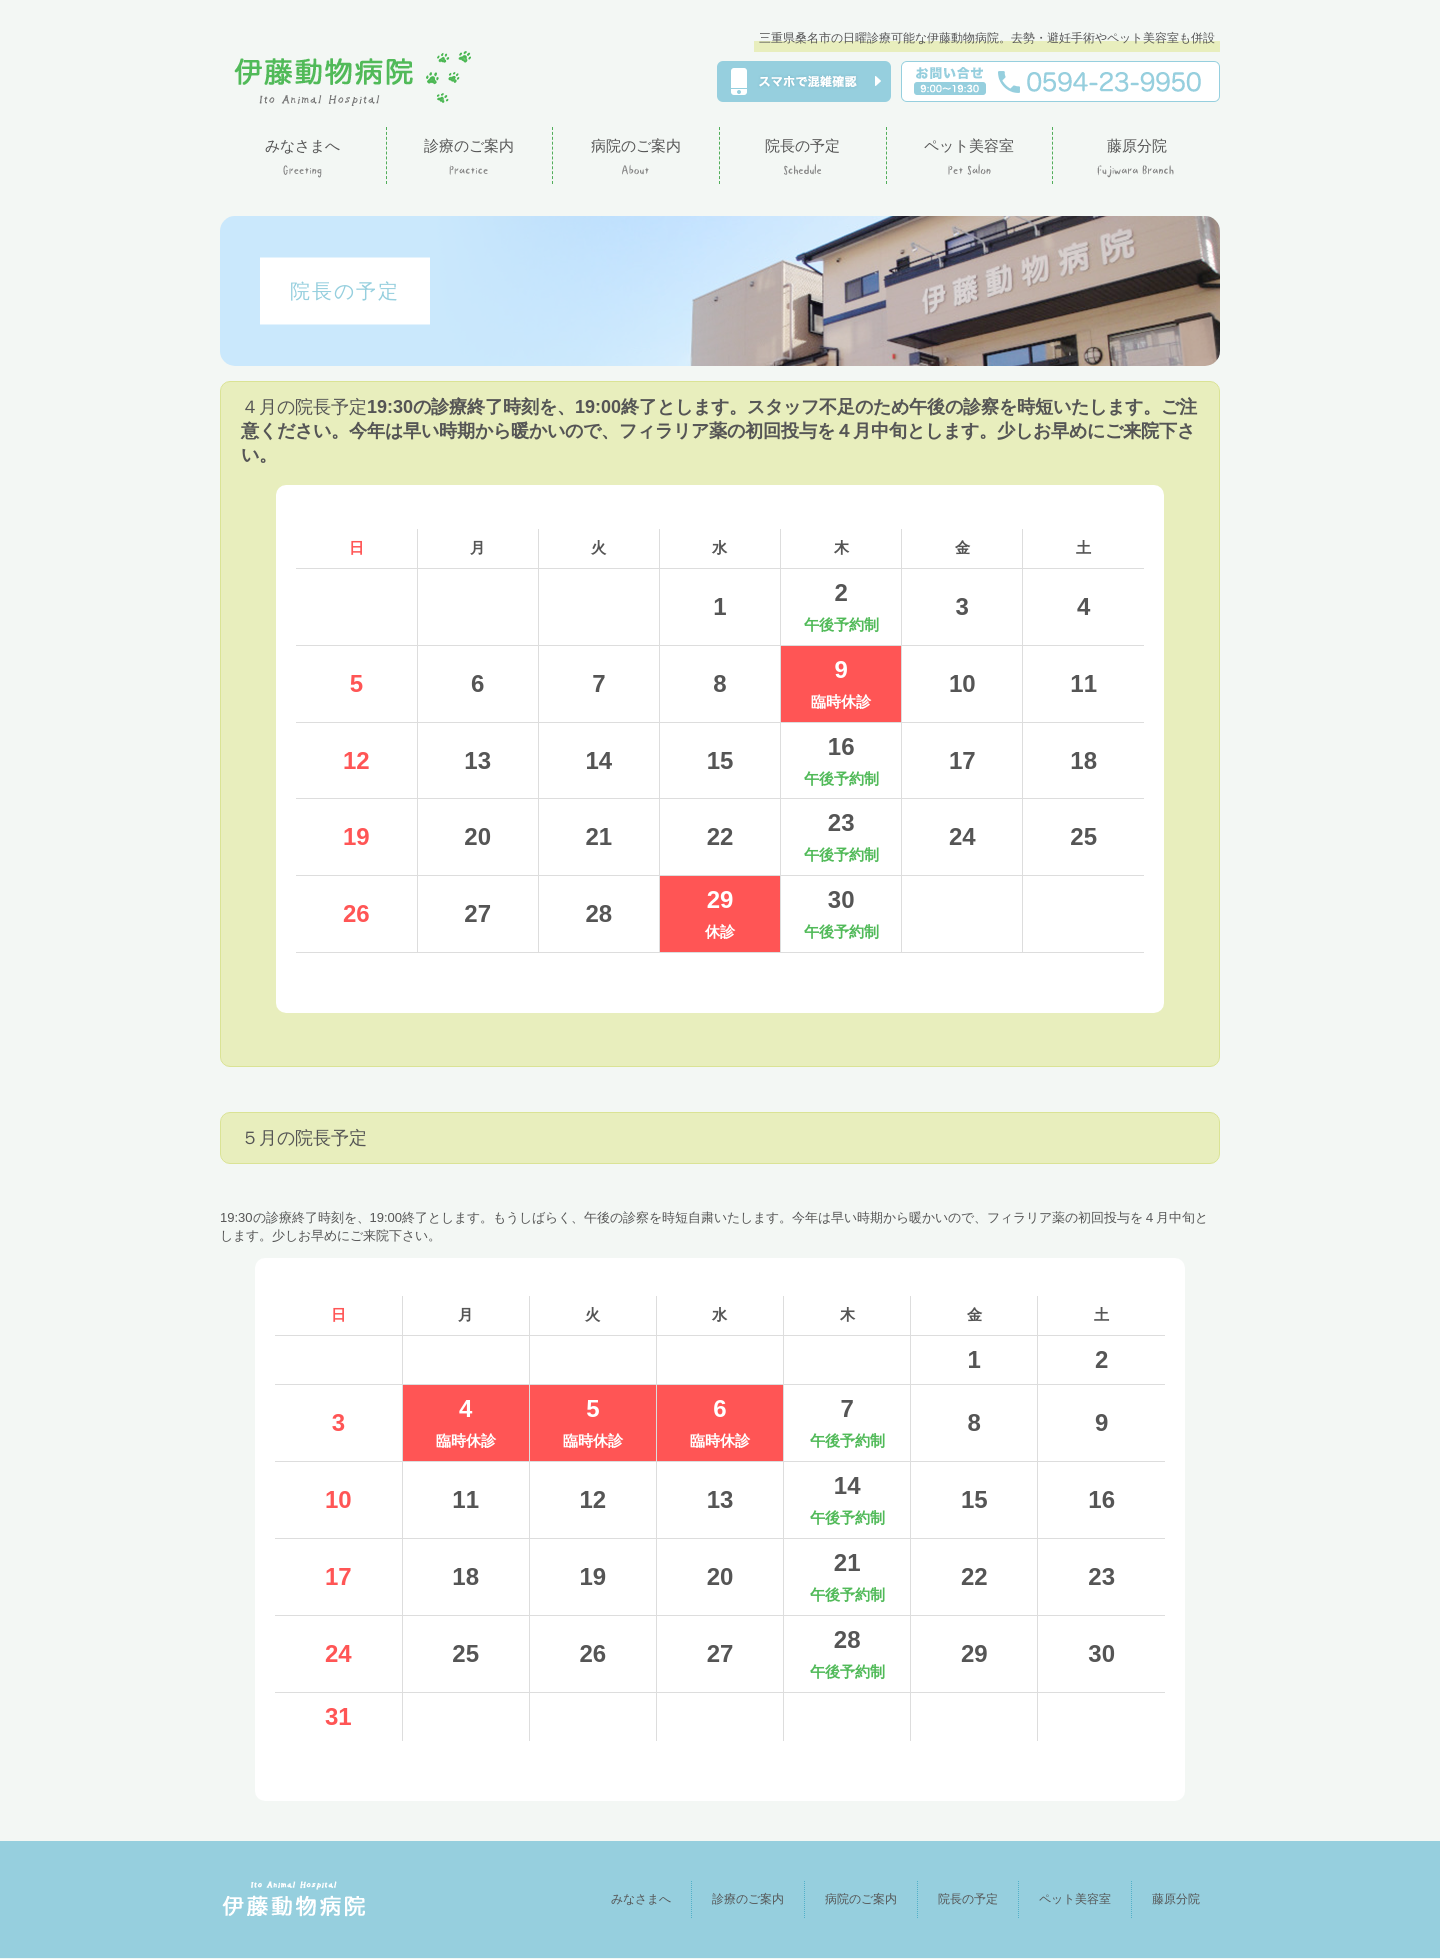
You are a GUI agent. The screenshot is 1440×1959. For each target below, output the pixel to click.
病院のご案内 (843, 1899)
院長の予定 (955, 1899)
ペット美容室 (1068, 1899)
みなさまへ (611, 1899)
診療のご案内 (724, 1899)
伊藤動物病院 (353, 79)
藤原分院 (1174, 1899)
